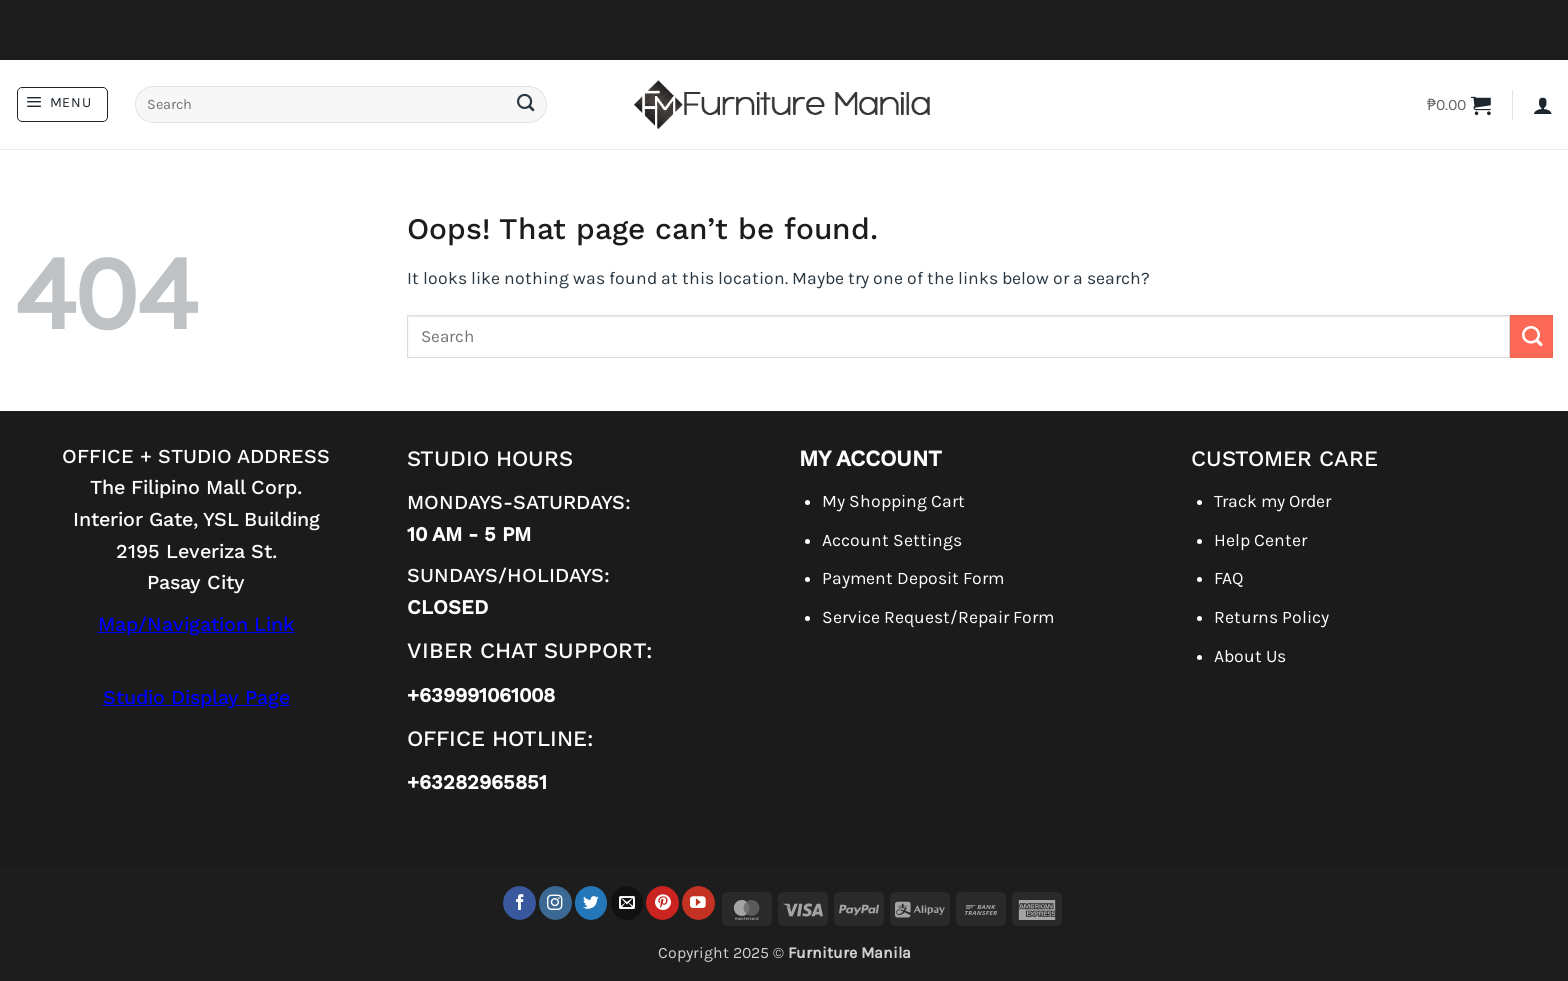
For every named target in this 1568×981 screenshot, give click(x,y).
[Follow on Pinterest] (662, 902)
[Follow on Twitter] (591, 902)
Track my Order (1272, 501)
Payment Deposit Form (913, 578)
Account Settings (892, 540)
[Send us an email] (627, 902)
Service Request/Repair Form (938, 617)
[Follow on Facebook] (519, 902)
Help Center (1260, 540)
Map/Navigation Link (196, 624)
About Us (1250, 656)
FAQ (1228, 578)
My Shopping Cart (893, 501)
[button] (62, 104)
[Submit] (525, 104)
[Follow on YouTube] (698, 902)
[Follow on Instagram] (555, 902)
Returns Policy (1271, 617)
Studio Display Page (196, 697)
